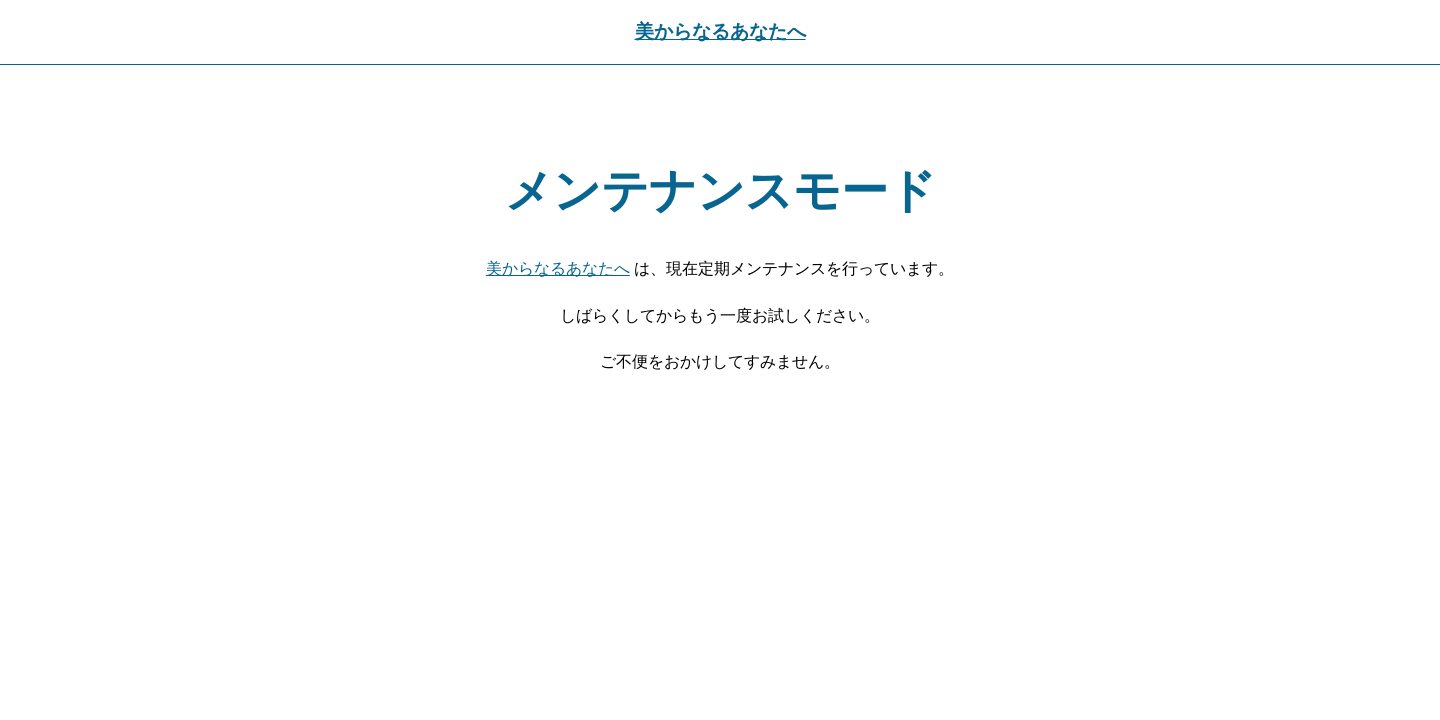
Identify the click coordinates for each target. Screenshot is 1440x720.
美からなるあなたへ (720, 31)
